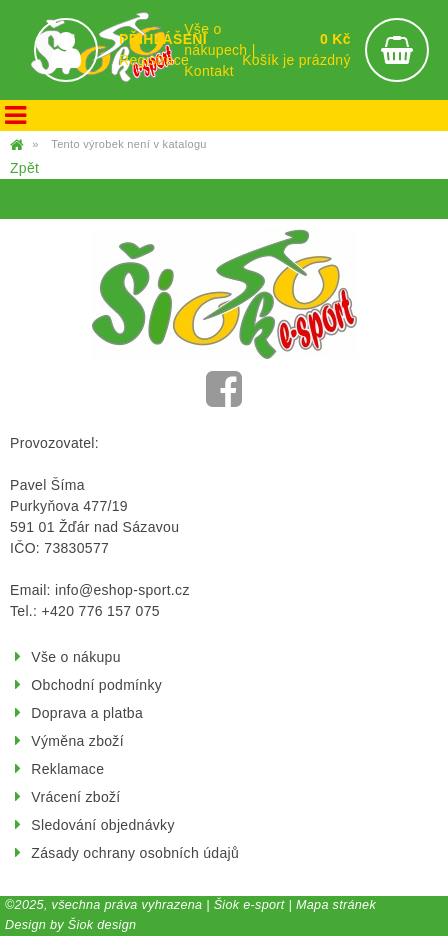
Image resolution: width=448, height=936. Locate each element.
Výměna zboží (77, 741)
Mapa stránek (336, 905)
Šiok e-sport (249, 905)
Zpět (24, 168)
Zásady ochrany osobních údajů (135, 853)
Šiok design (102, 925)
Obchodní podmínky (96, 685)
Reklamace (67, 769)
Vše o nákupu (75, 657)
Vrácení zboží (75, 797)
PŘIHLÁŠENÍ (163, 39)
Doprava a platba (87, 713)
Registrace (154, 60)
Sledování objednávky (102, 825)
